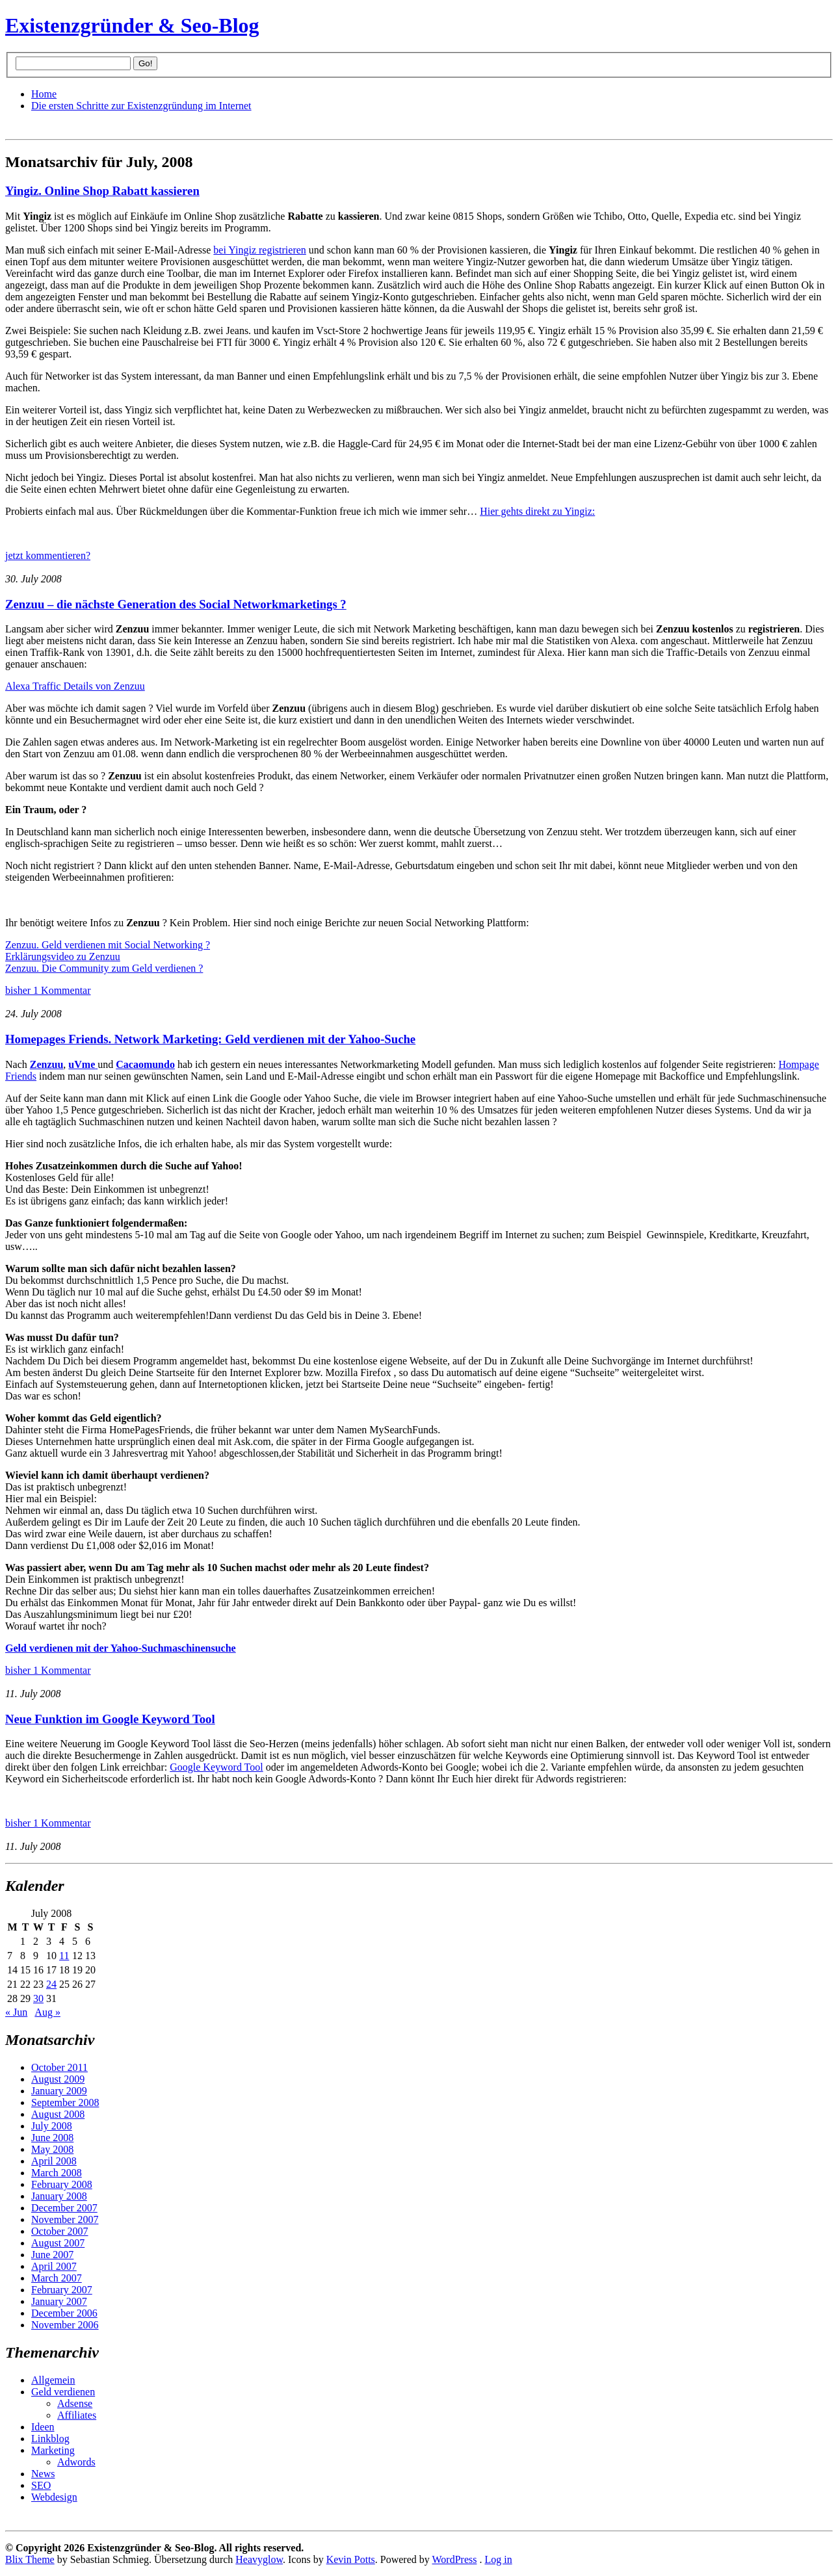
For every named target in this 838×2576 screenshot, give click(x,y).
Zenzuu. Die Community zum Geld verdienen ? (104, 968)
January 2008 (59, 2196)
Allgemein (53, 2380)
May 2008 (52, 2149)
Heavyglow (259, 2559)
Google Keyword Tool (216, 1767)
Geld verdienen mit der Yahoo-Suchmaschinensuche (120, 1648)
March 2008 (56, 2172)
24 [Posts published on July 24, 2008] (51, 1984)
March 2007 (56, 2277)
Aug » (47, 2012)
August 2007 (58, 2242)
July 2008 (51, 2125)
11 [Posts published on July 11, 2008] (64, 1955)
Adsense (74, 2403)
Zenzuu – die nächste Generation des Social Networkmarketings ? (176, 604)
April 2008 (54, 2160)
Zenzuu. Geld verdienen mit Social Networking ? (107, 944)
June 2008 (52, 2137)
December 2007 (64, 2207)
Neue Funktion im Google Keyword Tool (110, 1719)
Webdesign (54, 2497)
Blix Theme (30, 2559)
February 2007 (61, 2289)
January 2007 (59, 2301)
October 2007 (59, 2231)
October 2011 (59, 2067)
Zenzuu (47, 1064)
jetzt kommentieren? (47, 555)
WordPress (454, 2559)
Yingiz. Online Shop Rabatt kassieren (102, 191)
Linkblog (50, 2438)
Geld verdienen (63, 2391)
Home (44, 93)
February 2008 (61, 2184)
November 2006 (65, 2324)
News (43, 2473)
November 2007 (65, 2219)
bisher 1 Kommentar (48, 990)
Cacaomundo (145, 1064)
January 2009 (59, 2090)
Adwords (76, 2461)
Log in (498, 2559)
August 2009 (58, 2079)
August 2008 (58, 2114)
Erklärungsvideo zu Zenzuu (62, 956)
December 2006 (64, 2313)
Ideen (43, 2426)
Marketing (53, 2450)
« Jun (16, 2012)
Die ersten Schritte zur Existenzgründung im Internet (141, 105)
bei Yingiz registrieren (259, 249)
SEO (41, 2485)
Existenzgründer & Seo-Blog (132, 25)
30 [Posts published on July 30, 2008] (38, 1998)
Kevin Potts (350, 2559)
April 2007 (54, 2266)
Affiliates (76, 2415)
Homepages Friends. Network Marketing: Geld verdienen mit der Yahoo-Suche (210, 1039)
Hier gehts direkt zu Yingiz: (537, 511)
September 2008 (65, 2102)
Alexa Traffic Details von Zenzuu (75, 686)
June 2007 (52, 2254)
